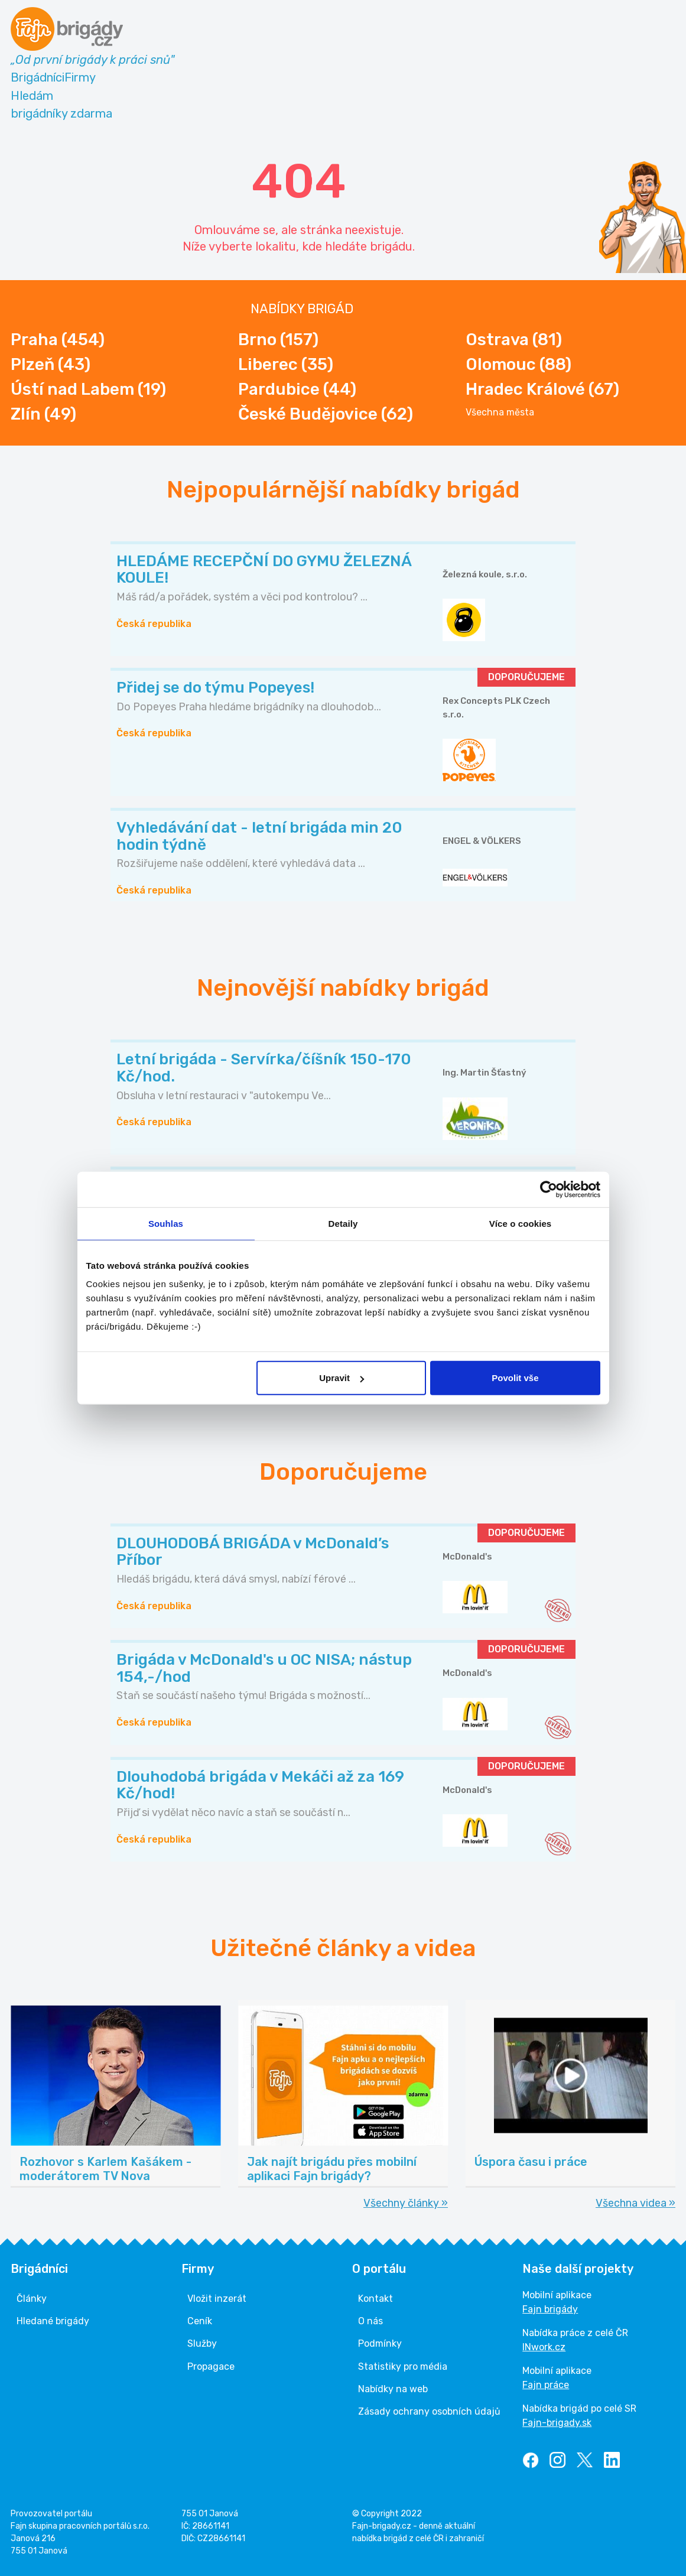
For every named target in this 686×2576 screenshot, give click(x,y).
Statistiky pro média (402, 2366)
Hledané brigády (53, 2321)
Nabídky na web (393, 2389)
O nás (370, 2321)
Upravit (341, 1378)
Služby (202, 2343)
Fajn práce (545, 2384)
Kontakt (375, 2298)
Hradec (542, 389)
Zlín (43, 414)
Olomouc (518, 364)
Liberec (285, 364)
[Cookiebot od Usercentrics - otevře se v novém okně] (548, 1189)
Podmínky (380, 2343)
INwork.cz (543, 2347)
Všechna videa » (635, 2203)
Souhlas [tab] (165, 1223)
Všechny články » (405, 2203)
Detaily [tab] (343, 1223)
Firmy (80, 77)
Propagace (211, 2366)
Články (32, 2298)
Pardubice (297, 389)
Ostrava (514, 339)
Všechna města (500, 412)
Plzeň (50, 364)
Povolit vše (515, 1378)
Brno (278, 339)
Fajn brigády (550, 2309)
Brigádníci (37, 77)
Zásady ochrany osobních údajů (429, 2411)
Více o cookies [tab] (520, 1223)
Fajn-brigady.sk (556, 2422)
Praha (58, 339)
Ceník (199, 2321)
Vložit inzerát (216, 2298)
